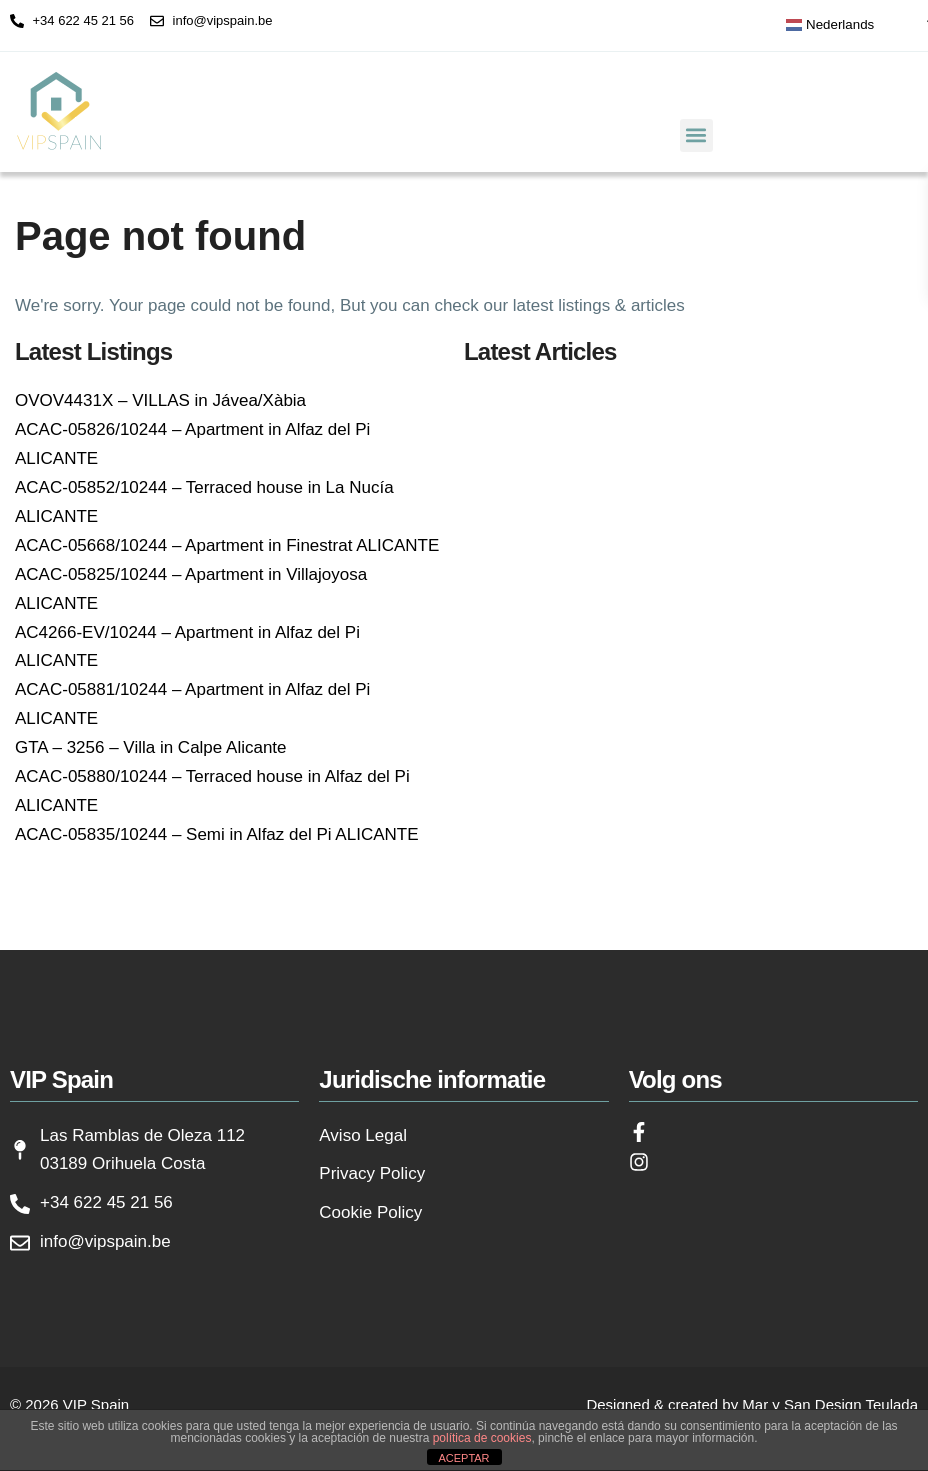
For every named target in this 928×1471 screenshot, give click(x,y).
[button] (696, 135)
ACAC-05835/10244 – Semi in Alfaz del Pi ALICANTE (217, 834)
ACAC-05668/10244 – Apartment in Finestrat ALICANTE (227, 545)
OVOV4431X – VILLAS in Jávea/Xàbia (160, 400)
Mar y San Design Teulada (830, 1404)
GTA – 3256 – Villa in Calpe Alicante (151, 747)
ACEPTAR (463, 1458)
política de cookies (482, 1438)
